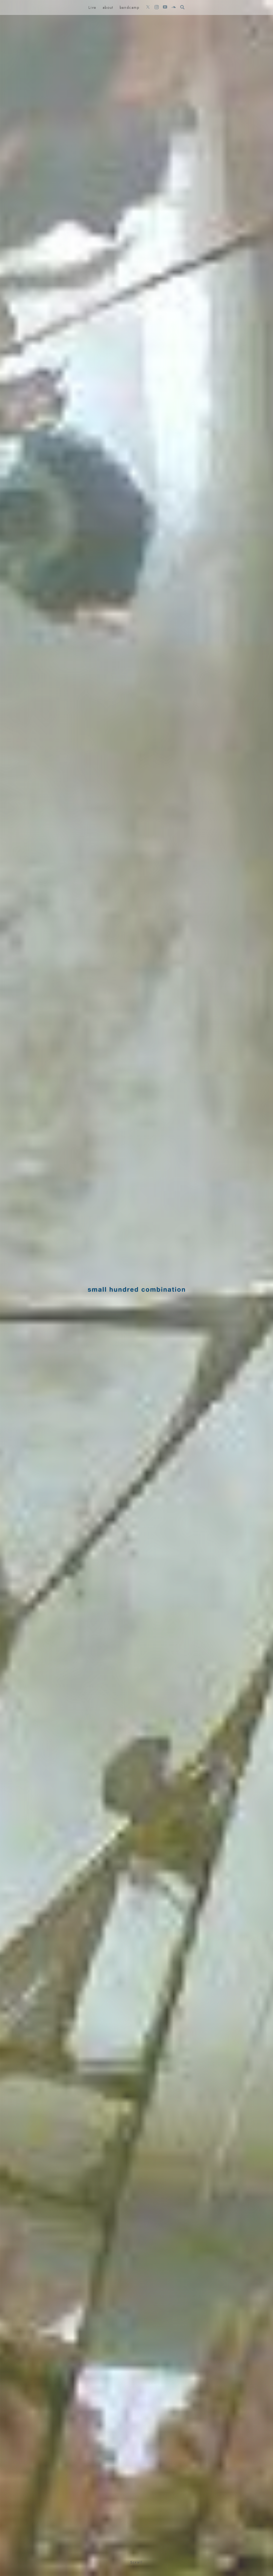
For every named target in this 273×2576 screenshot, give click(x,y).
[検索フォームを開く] (182, 7)
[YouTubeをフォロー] (165, 7)
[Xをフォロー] (148, 7)
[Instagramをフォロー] (156, 7)
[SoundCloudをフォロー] (173, 7)
